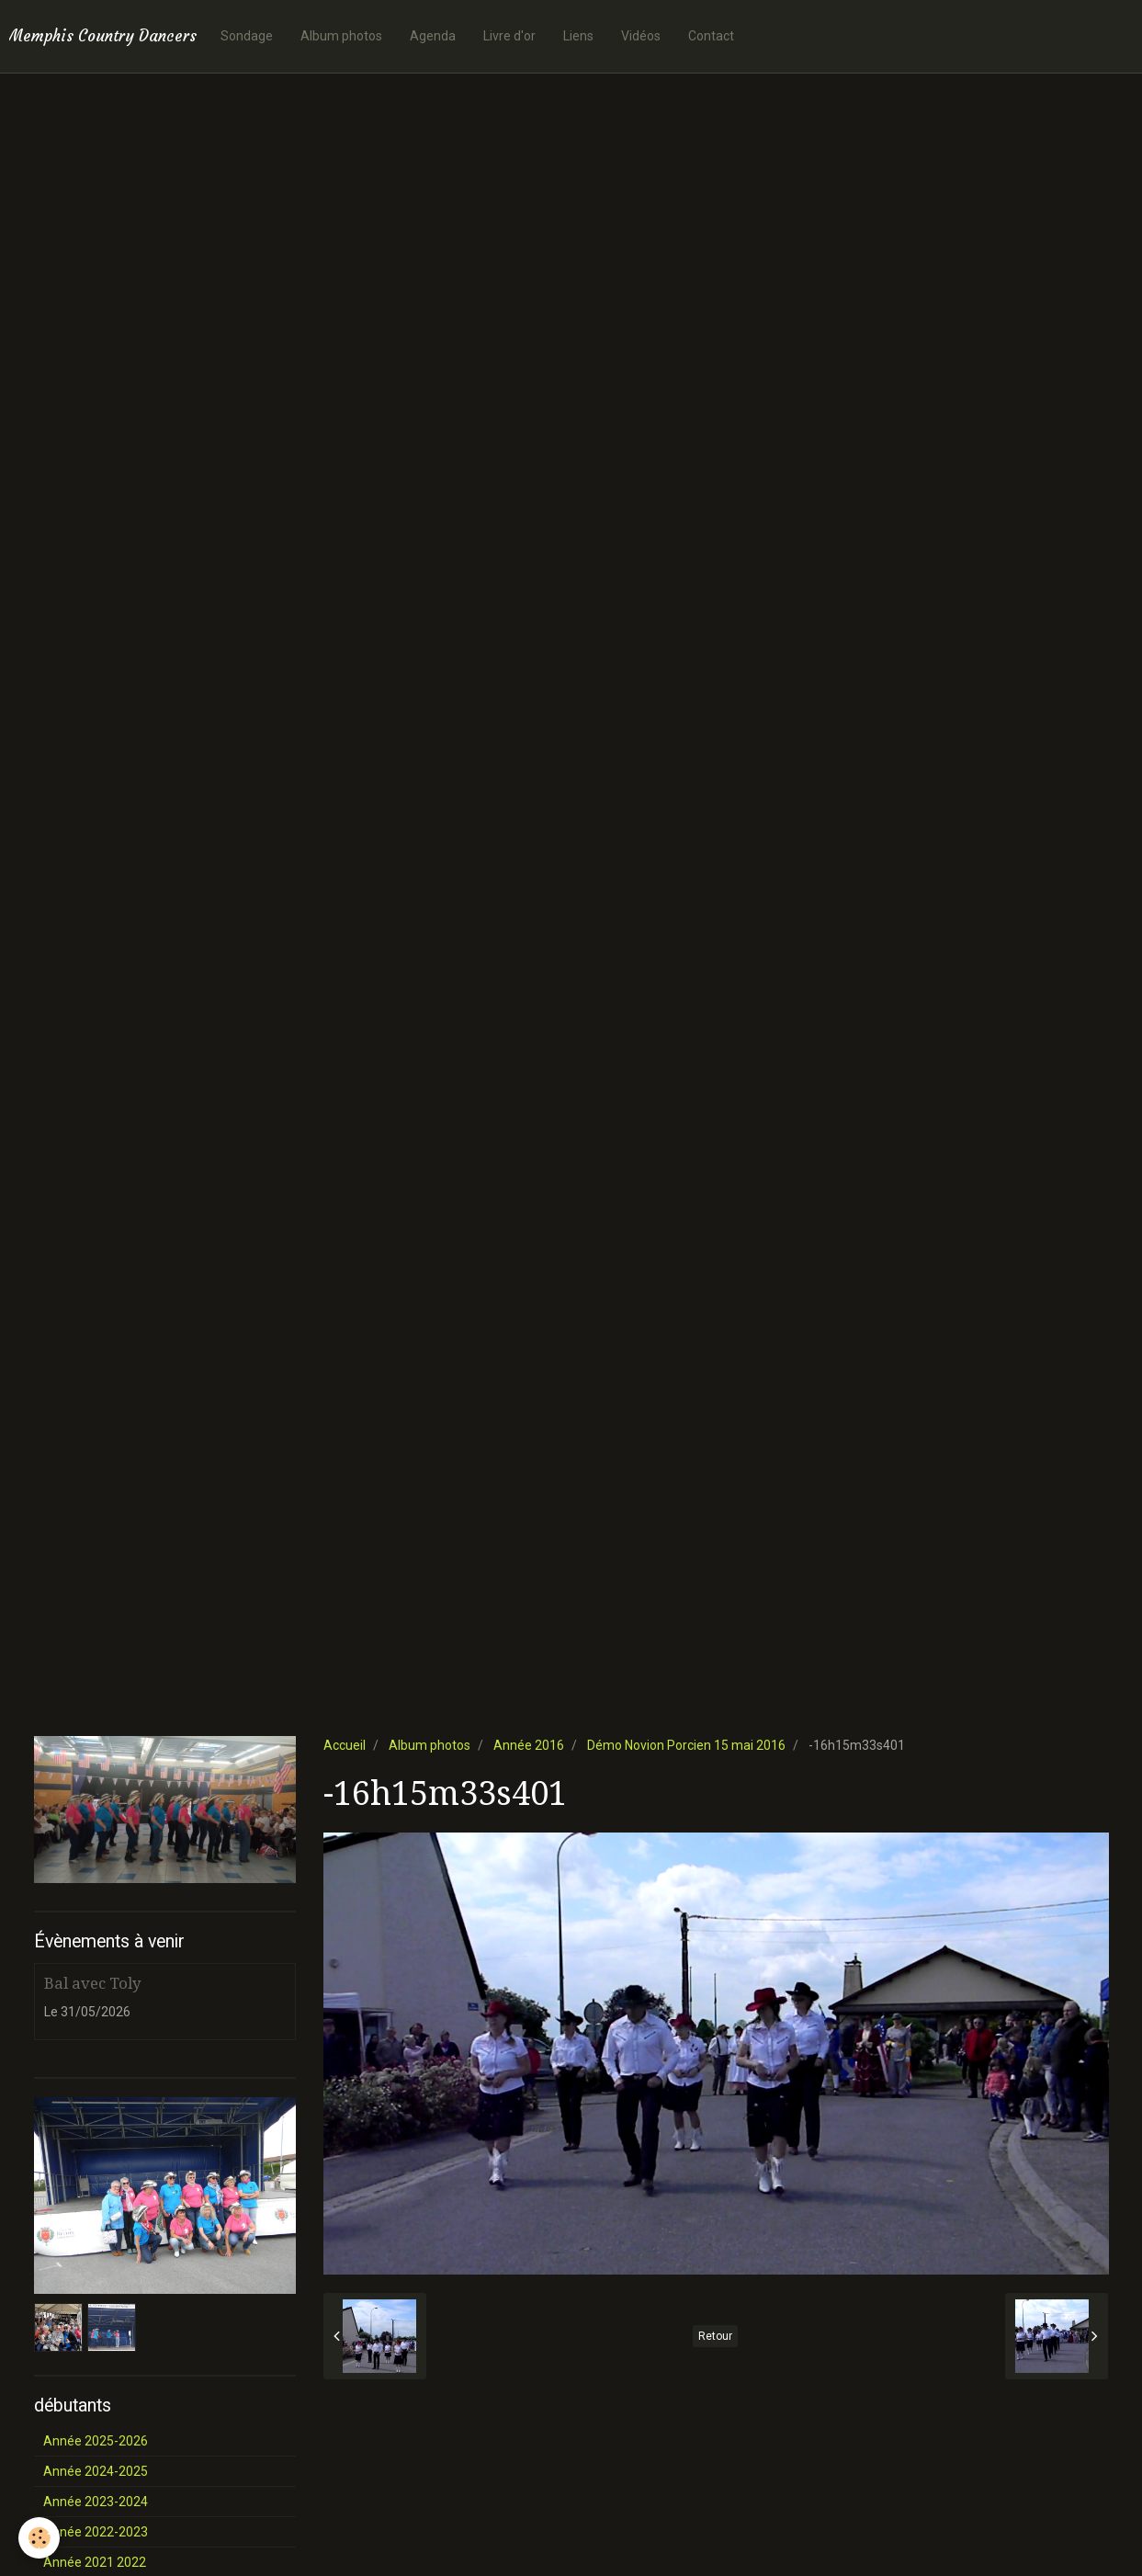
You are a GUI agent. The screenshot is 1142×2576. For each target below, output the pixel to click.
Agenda (433, 35)
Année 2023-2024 (95, 2501)
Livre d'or (509, 35)
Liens (578, 35)
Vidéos (641, 35)
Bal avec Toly (92, 1983)
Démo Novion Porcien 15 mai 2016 (686, 1745)
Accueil (344, 1745)
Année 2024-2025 (95, 2471)
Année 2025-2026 (95, 2441)
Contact (711, 35)
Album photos (341, 35)
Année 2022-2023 (95, 2532)
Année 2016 (528, 1745)
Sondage (246, 35)
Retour (715, 2336)
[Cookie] (39, 2538)
